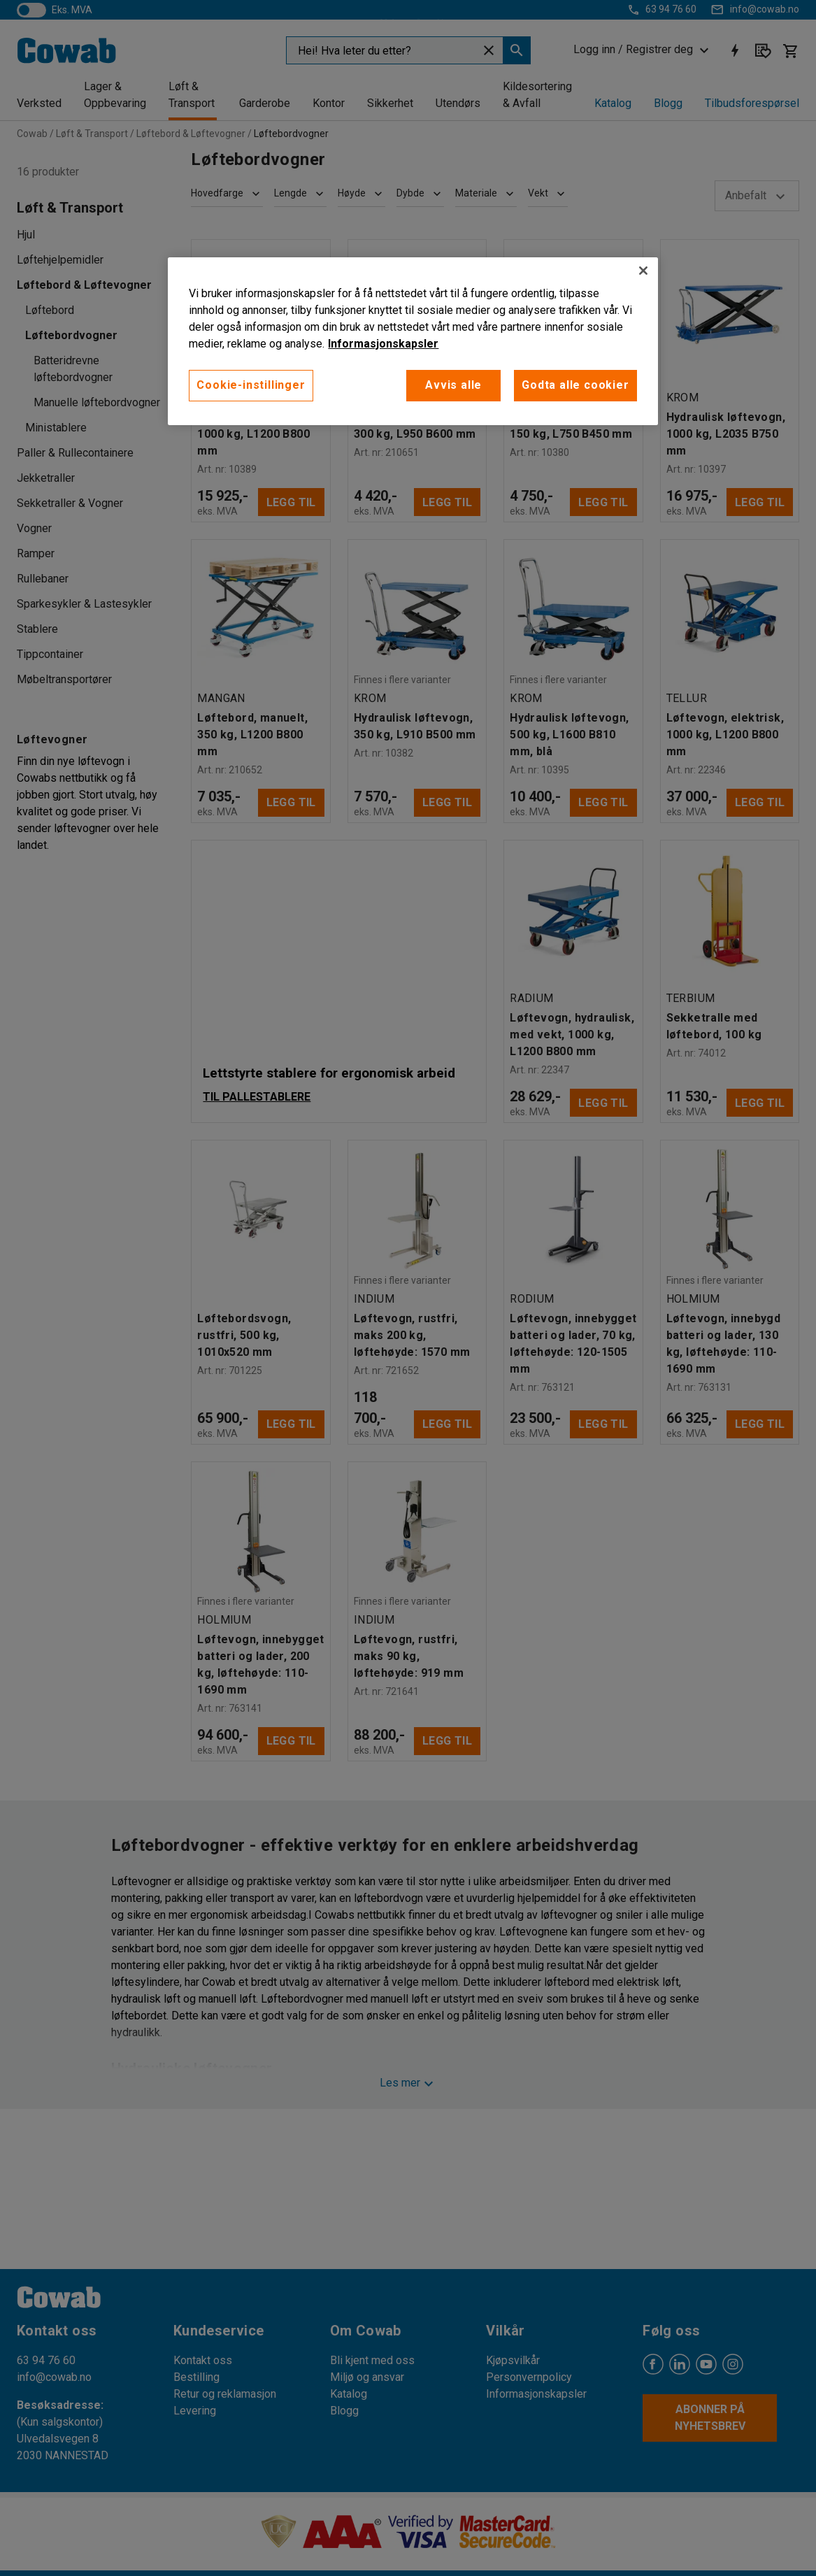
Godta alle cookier (575, 385)
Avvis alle (453, 385)
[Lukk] (643, 270)
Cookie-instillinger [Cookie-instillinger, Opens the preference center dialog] (250, 385)
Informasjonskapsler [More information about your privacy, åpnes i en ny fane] (383, 343)
